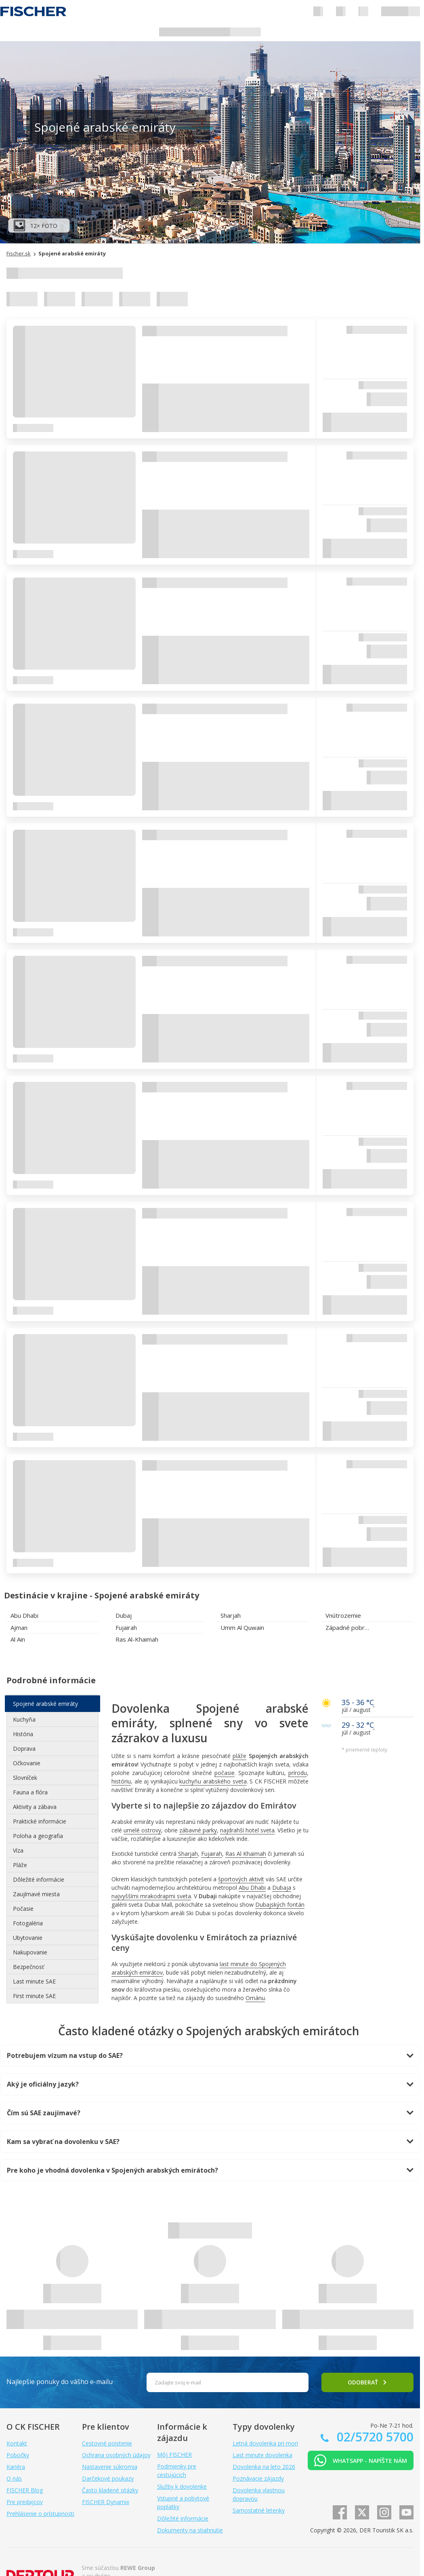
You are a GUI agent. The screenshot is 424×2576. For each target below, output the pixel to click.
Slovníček (25, 1777)
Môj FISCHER (174, 2454)
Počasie (23, 1908)
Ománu (255, 1998)
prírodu (297, 1773)
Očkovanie (26, 1763)
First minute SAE (34, 1996)
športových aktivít (241, 1879)
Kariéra (15, 2467)
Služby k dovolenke (182, 2486)
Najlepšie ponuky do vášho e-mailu (59, 2381)
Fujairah (211, 1853)
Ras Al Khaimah (245, 1853)
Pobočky (17, 2455)
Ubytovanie (27, 1937)
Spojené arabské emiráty (45, 1703)
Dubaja (281, 1887)
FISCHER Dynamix (105, 2502)
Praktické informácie (39, 1821)
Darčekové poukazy (108, 2478)
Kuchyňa (24, 1719)
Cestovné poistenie (107, 2443)
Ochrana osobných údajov (116, 2455)
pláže (239, 1756)
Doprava (24, 1748)
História (23, 1734)
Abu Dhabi (252, 1887)
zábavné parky (198, 1830)
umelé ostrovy (142, 1830)
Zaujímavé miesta (36, 1894)
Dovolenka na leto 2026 (264, 2467)
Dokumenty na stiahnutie (190, 2530)
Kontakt (16, 2443)
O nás (14, 2478)
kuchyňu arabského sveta (212, 1781)
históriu (121, 1781)
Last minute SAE (34, 1981)
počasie (224, 1773)
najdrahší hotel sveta (247, 1830)
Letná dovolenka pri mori (265, 2443)
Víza (18, 1850)
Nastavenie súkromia (109, 2467)
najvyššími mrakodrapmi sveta (151, 1896)
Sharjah (188, 1853)
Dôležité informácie (38, 1879)
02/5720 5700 (374, 2436)
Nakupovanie (30, 1952)
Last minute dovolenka (262, 2455)
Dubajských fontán (279, 1904)
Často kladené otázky (110, 2490)
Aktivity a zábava (35, 1807)
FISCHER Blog (24, 2490)
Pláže (20, 1865)
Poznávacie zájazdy (258, 2478)
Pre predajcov (24, 2502)
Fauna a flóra (30, 1792)
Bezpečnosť (28, 1967)
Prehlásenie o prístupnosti (40, 2513)
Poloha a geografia (38, 1836)
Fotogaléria (28, 1923)
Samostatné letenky (259, 2510)
